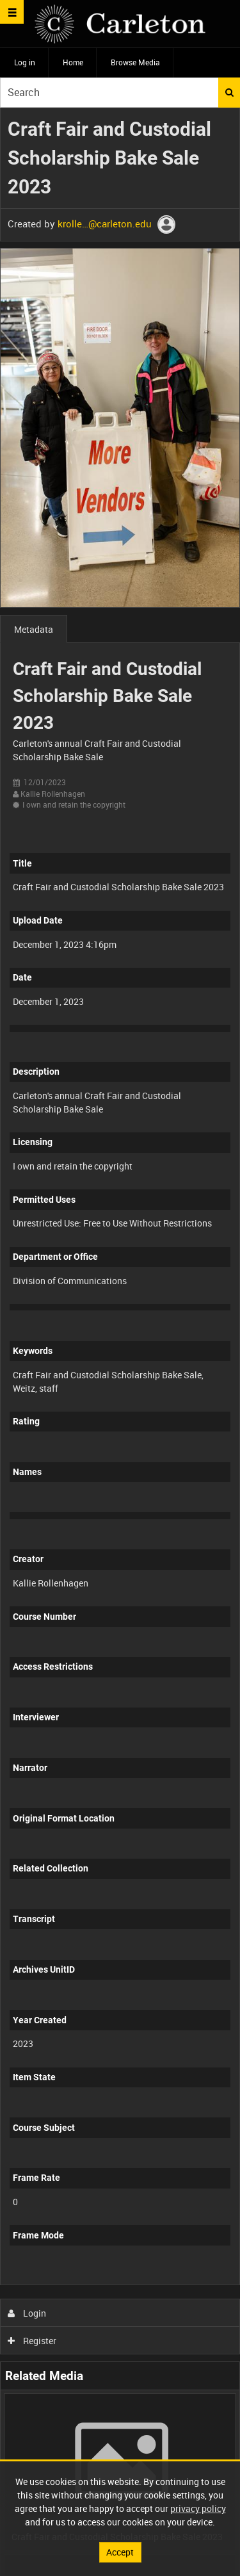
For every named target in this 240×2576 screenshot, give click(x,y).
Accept (120, 2552)
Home (73, 62)
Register (32, 2341)
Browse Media (135, 62)
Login (27, 2313)
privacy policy (198, 2508)
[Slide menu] (12, 12)
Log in (24, 62)
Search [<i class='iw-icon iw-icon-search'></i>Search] (229, 92)
